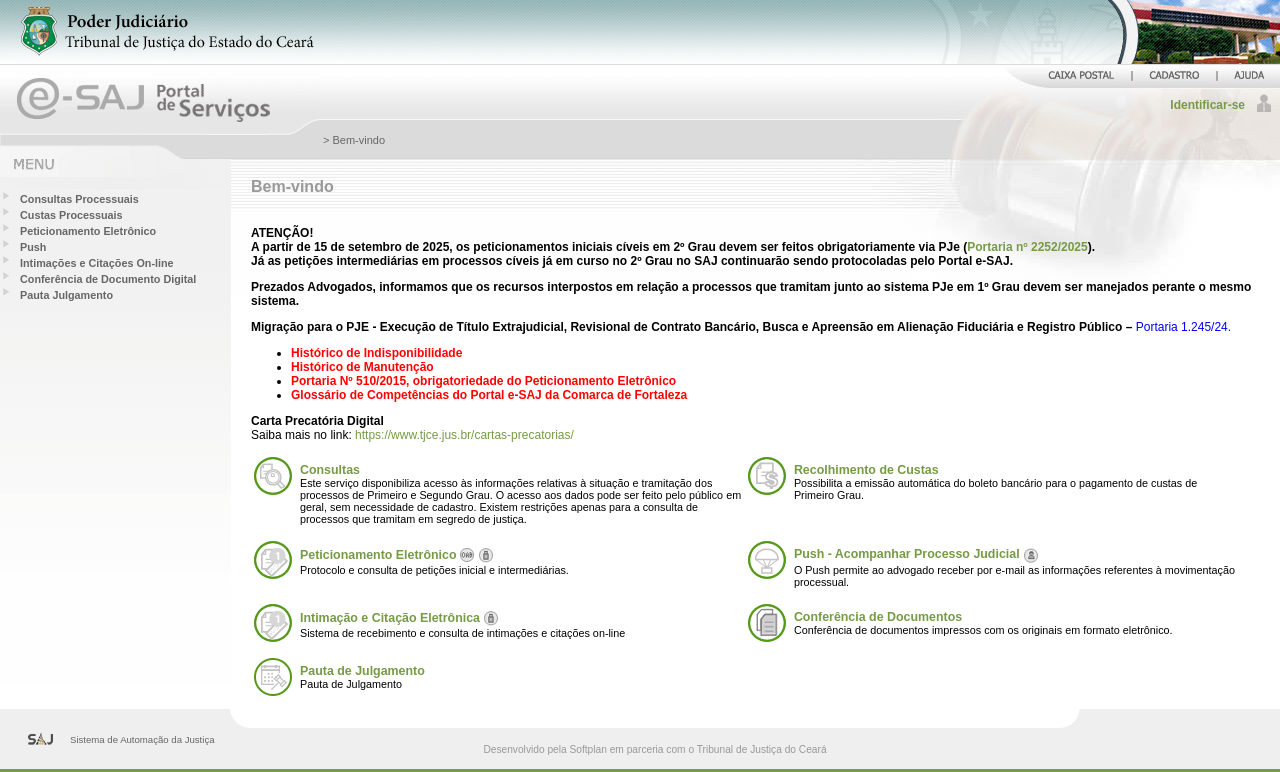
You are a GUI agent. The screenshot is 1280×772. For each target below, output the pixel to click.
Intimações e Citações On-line (97, 263)
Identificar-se (1207, 105)
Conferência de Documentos (878, 617)
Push (33, 247)
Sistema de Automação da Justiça (142, 739)
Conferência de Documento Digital (108, 279)
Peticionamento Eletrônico (88, 231)
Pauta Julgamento (66, 295)
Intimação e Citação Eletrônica (390, 618)
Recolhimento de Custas (866, 470)
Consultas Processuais (79, 199)
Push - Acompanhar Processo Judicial (907, 554)
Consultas (330, 470)
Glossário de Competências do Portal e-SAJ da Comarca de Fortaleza (489, 395)
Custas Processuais (71, 215)
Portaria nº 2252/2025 (1027, 247)
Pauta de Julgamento (362, 671)
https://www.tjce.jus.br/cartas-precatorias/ (464, 435)
